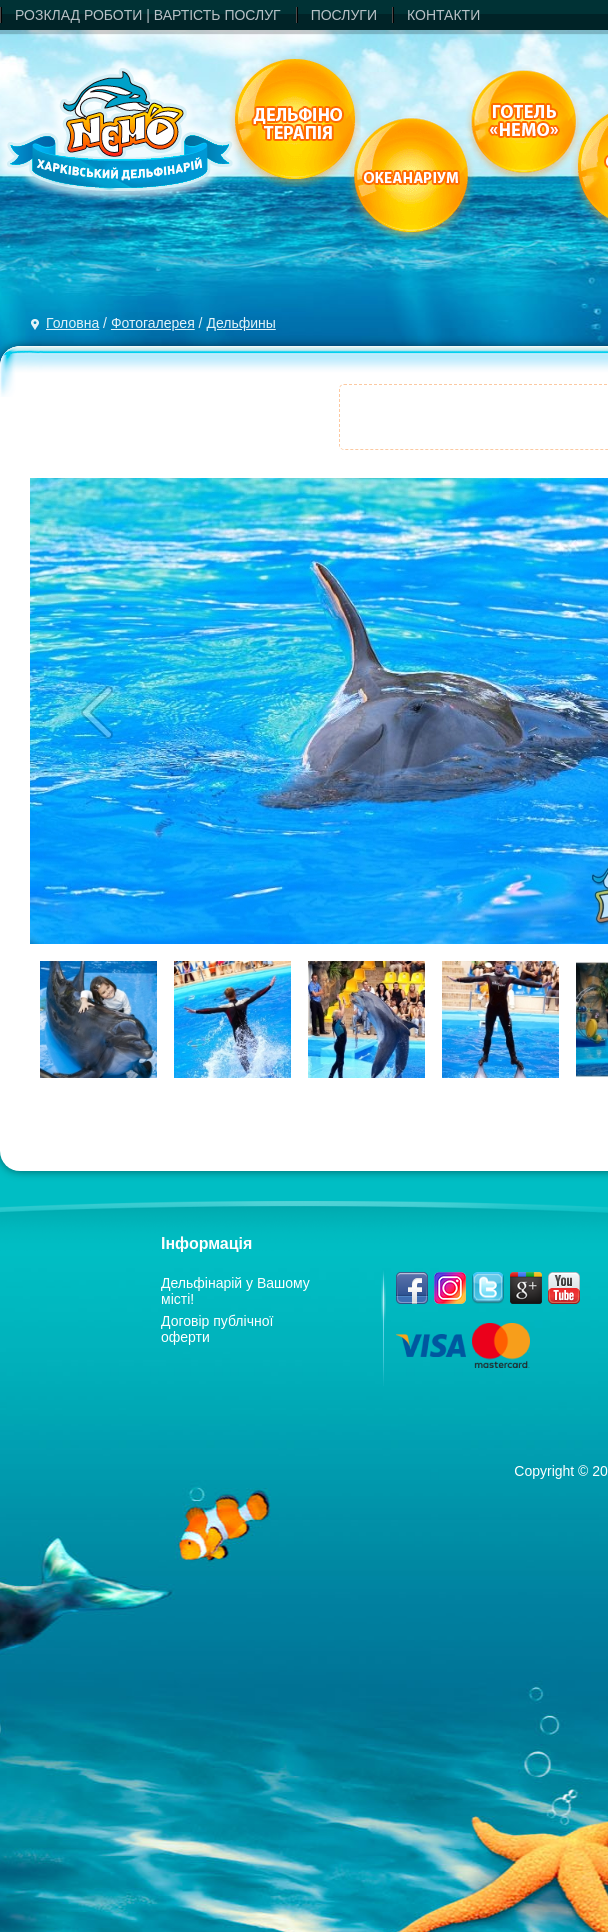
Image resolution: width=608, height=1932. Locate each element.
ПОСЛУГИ (344, 15)
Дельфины (240, 323)
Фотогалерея (153, 323)
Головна (72, 323)
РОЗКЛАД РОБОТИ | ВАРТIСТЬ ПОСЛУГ (148, 15)
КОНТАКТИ (443, 15)
